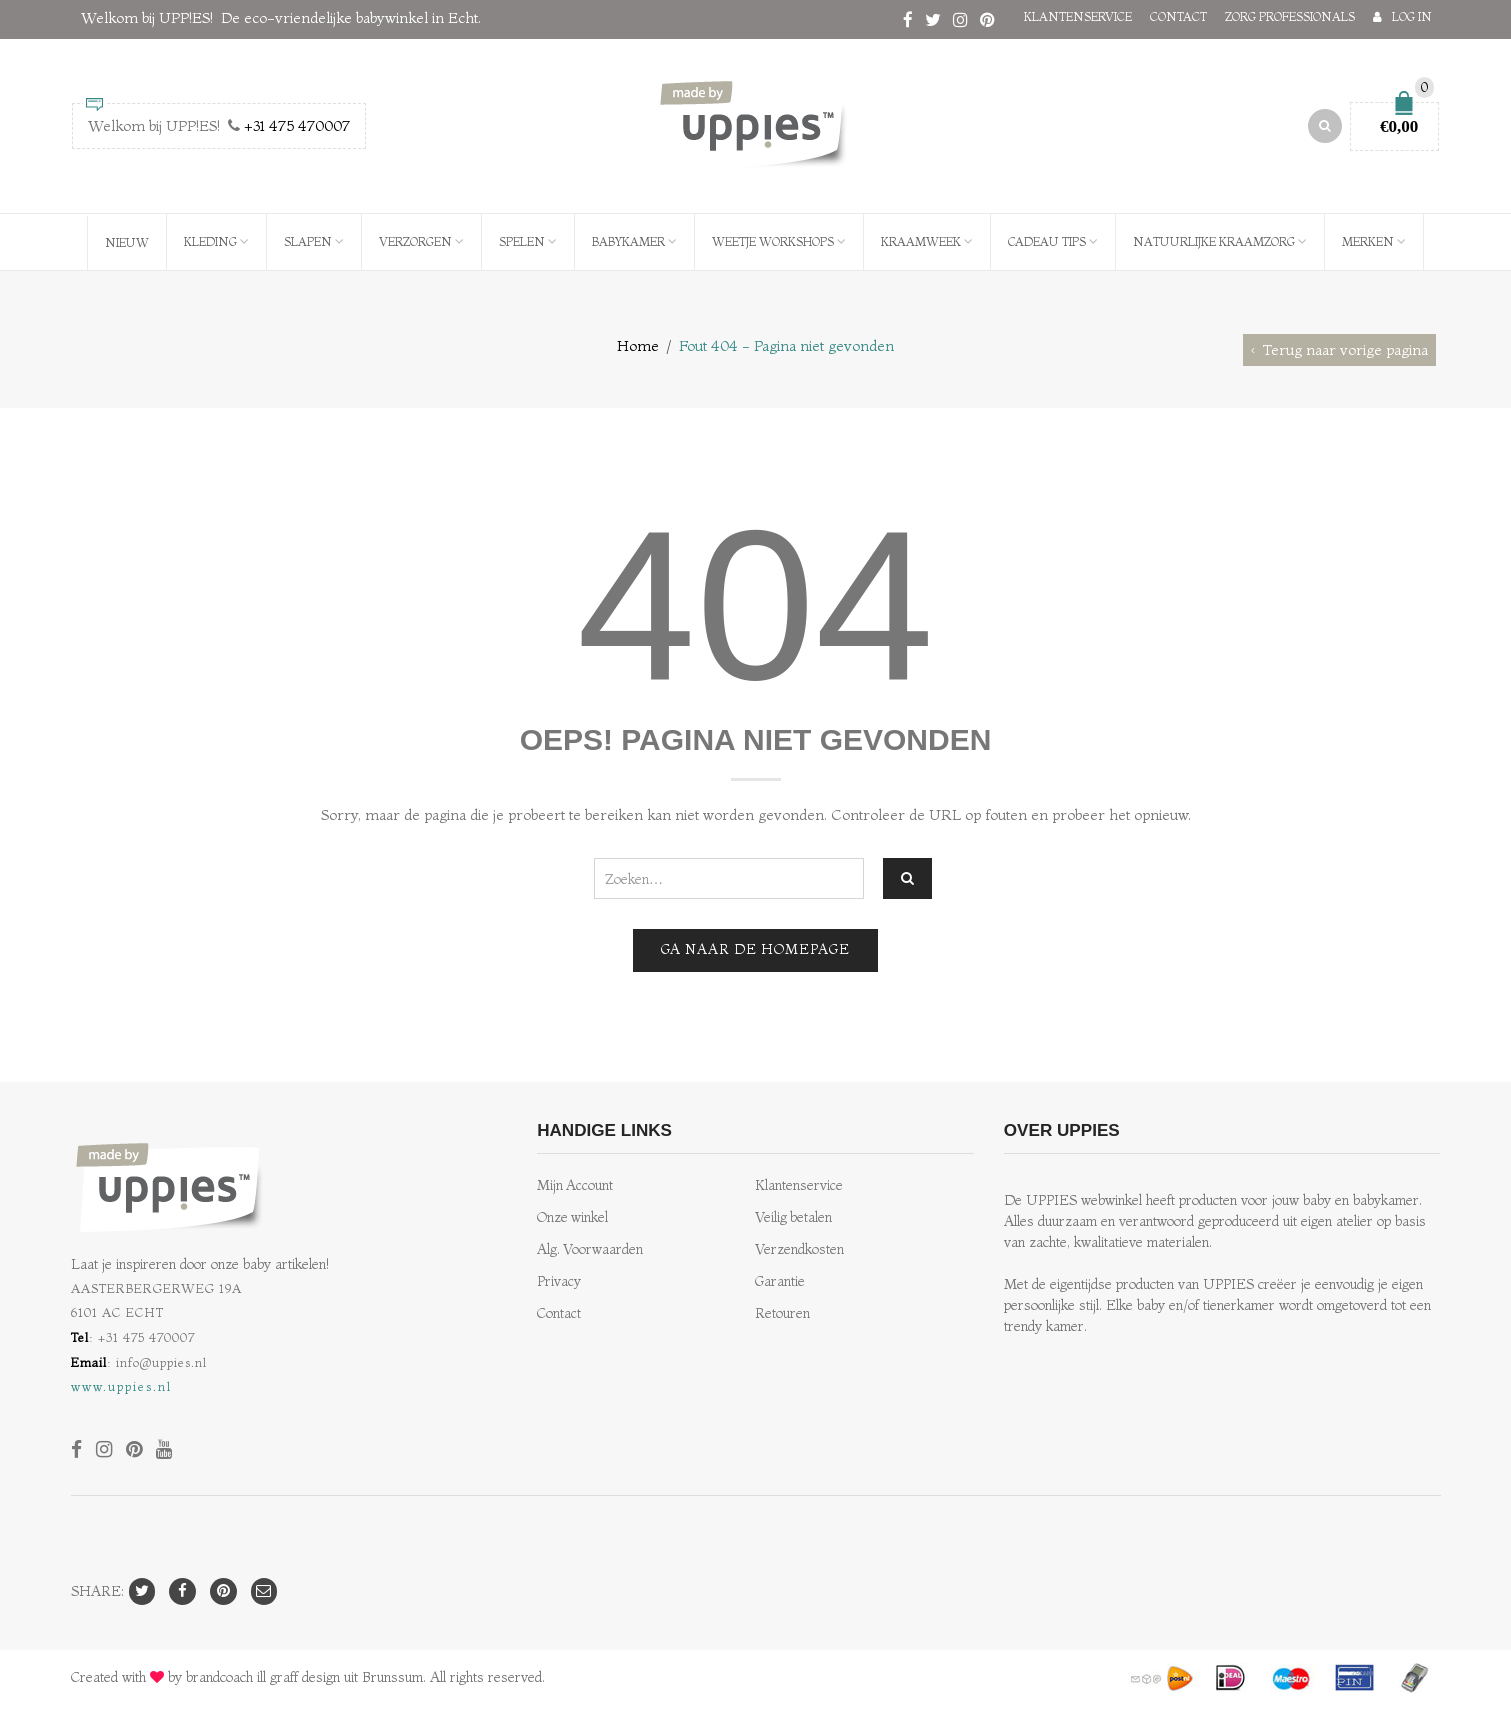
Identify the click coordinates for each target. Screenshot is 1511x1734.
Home (638, 345)
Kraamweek (921, 241)
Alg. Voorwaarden (590, 1249)
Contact (1178, 16)
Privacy (559, 1281)
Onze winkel (572, 1217)
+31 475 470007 (297, 125)
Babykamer (628, 241)
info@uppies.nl (161, 1362)
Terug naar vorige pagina (1345, 349)
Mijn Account (575, 1185)
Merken (1368, 241)
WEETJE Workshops (773, 241)
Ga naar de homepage (755, 949)
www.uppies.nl (121, 1386)
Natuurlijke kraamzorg (1214, 241)
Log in (1412, 16)
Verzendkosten (799, 1249)
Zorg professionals (1290, 16)
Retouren (782, 1313)
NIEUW (127, 242)
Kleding (210, 241)
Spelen (522, 241)
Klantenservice (1078, 16)
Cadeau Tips (1047, 241)
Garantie (780, 1281)
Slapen (308, 241)
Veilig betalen (793, 1217)
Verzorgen (415, 241)
